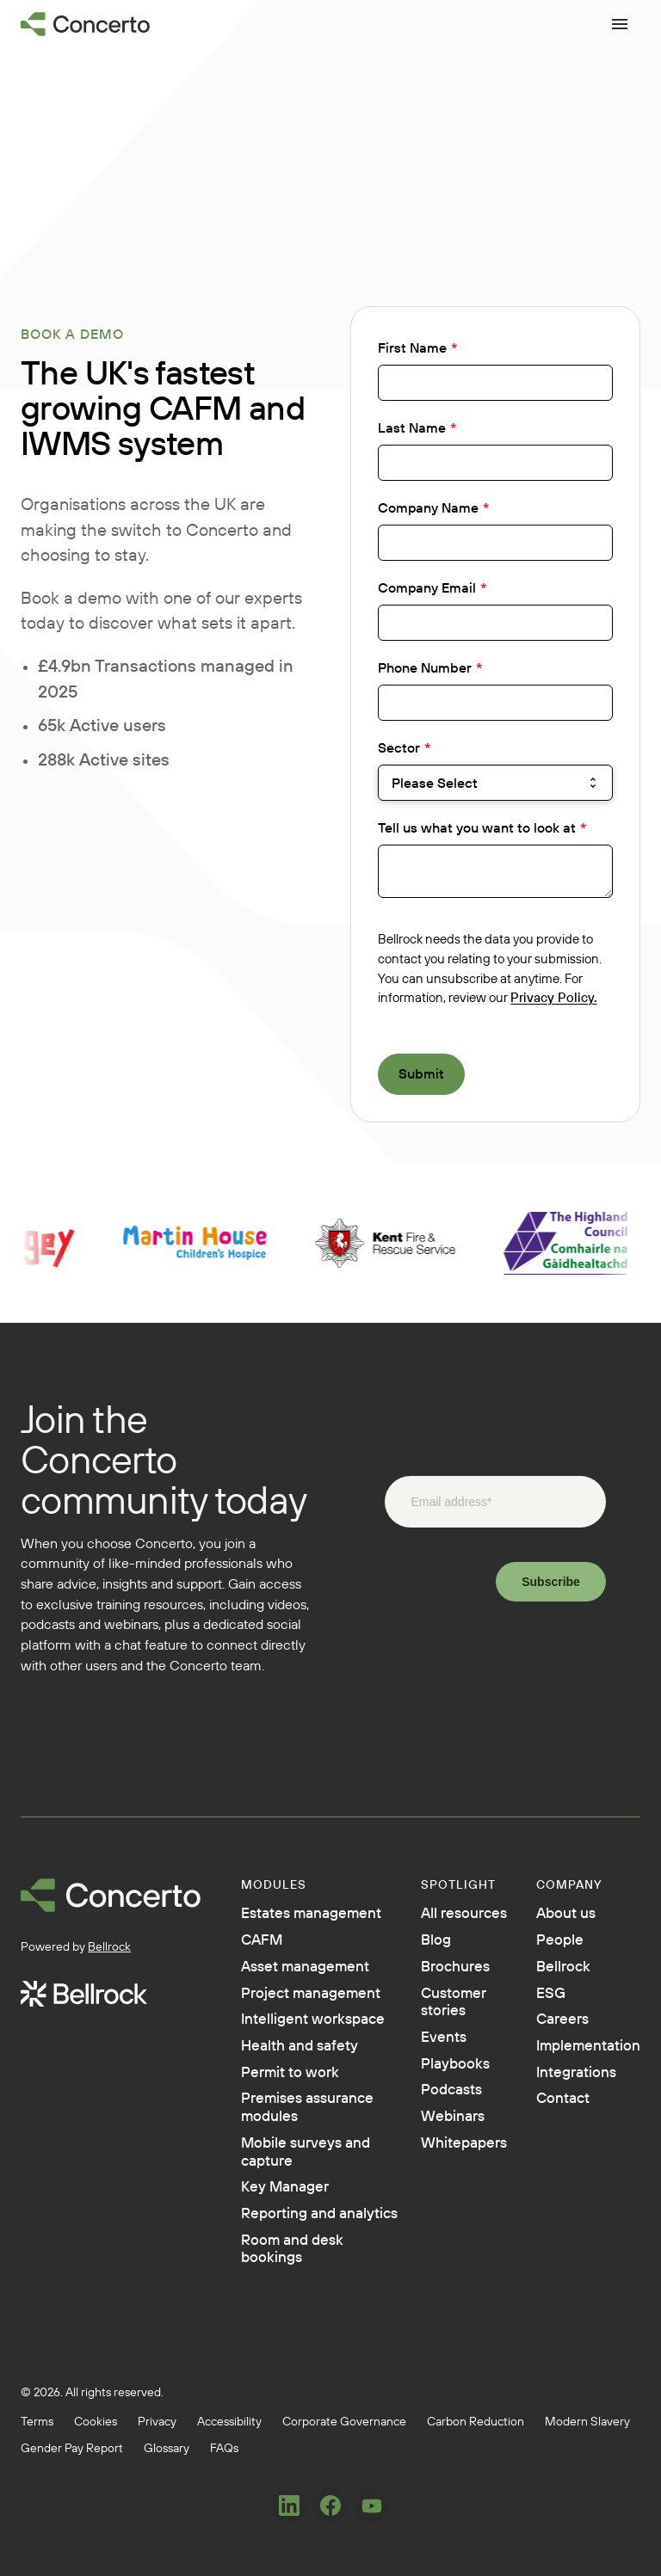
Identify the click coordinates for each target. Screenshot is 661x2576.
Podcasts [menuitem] (431, 2110)
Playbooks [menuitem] (435, 2081)
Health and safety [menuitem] (284, 2153)
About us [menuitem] (552, 1914)
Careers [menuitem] (548, 2031)
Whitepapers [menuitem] (446, 2169)
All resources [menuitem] (446, 1914)
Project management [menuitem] (293, 2054)
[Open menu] (619, 24)
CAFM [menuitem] (265, 1964)
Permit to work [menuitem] (298, 2193)
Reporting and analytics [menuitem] (297, 2382)
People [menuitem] (544, 1944)
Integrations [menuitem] (564, 2090)
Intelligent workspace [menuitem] (283, 2103)
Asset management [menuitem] (293, 2004)
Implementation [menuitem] (578, 2060)
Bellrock (109, 1946)
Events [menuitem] (421, 2052)
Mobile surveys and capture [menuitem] (300, 2303)
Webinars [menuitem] (433, 2140)
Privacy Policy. (553, 997)
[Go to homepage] (86, 24)
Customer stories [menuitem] (434, 2012)
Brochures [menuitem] (435, 1973)
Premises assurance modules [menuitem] (282, 2243)
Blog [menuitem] (412, 1944)
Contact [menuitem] (549, 2119)
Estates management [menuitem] (293, 1925)
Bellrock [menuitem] (548, 1973)
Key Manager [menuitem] (292, 2343)
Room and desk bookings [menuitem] (301, 2432)
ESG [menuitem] (534, 2002)
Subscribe (551, 1582)
